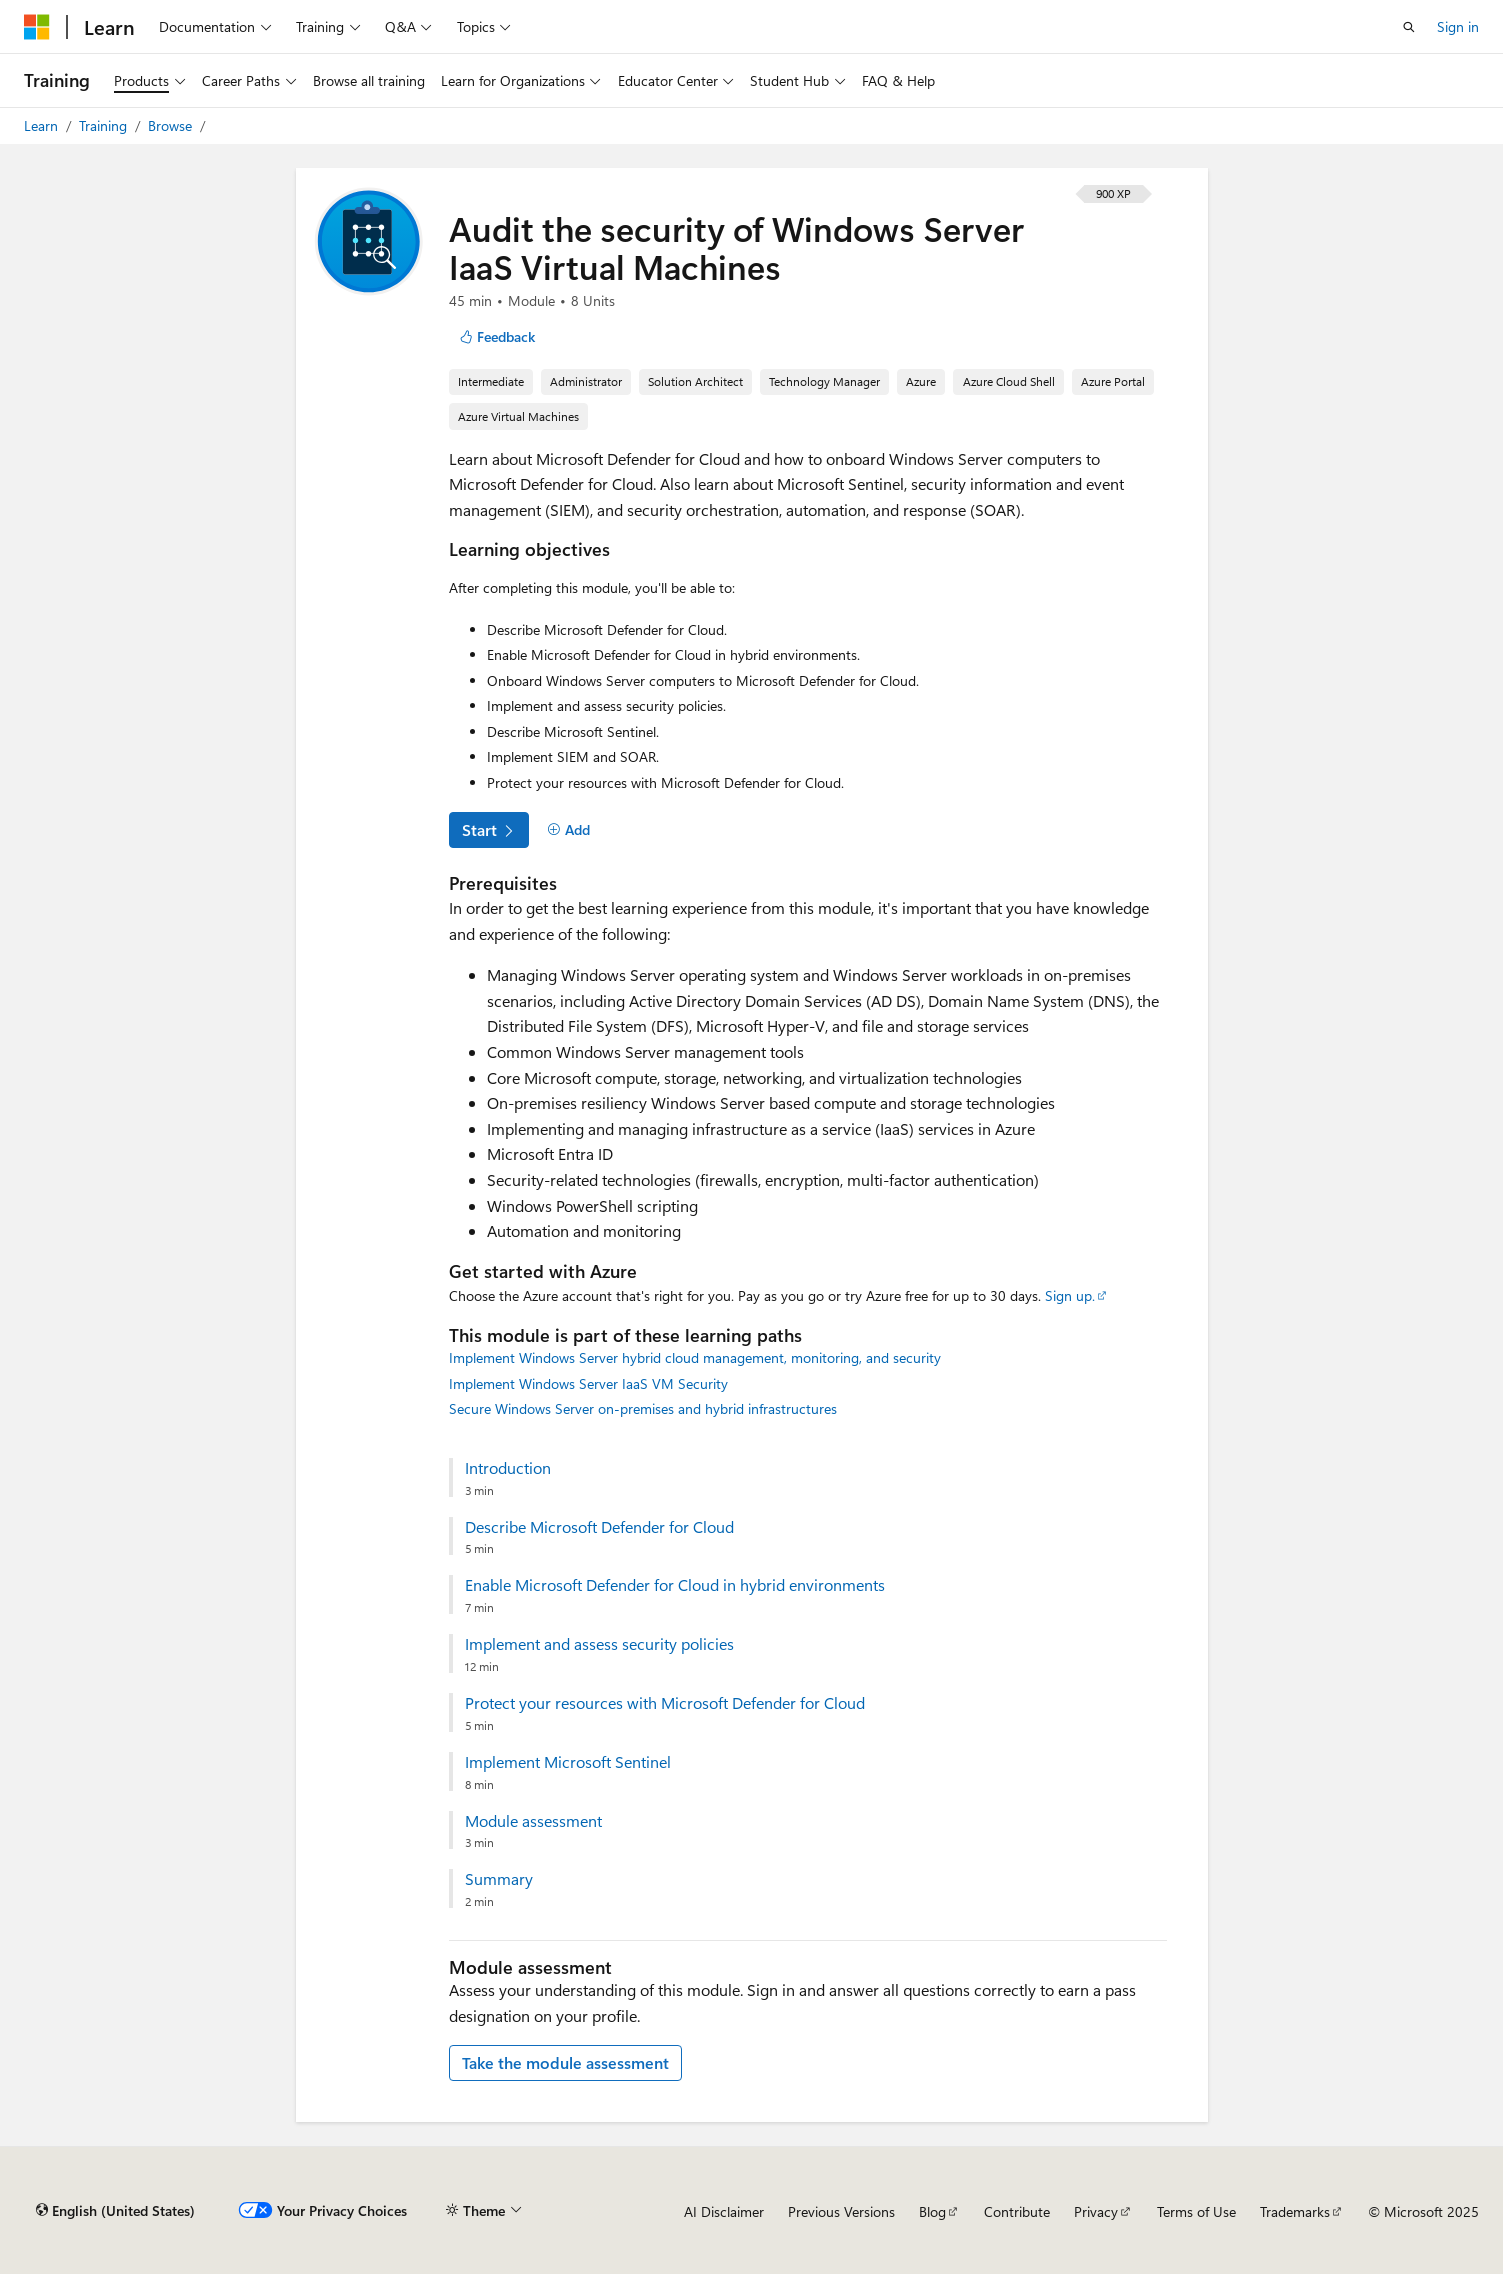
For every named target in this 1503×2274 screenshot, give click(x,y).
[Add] (569, 830)
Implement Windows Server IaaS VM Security (588, 1383)
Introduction (508, 1468)
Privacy (1096, 2211)
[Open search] (1409, 27)
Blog (932, 2211)
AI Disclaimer (724, 2211)
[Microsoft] (37, 27)
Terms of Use (1196, 2211)
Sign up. (1070, 1295)
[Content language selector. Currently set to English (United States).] (115, 2211)
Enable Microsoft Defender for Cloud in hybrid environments (675, 1585)
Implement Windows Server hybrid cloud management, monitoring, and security (695, 1357)
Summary (499, 1879)
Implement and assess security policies (599, 1644)
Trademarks (1295, 2211)
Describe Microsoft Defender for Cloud (599, 1527)
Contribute (1017, 2211)
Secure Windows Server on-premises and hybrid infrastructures (643, 1408)
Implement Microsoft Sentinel (568, 1762)
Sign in (1458, 26)
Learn (43, 125)
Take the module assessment (565, 2062)
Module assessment (533, 1821)
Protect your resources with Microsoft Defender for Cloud (665, 1703)
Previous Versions (841, 2211)
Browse (172, 125)
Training (105, 125)
